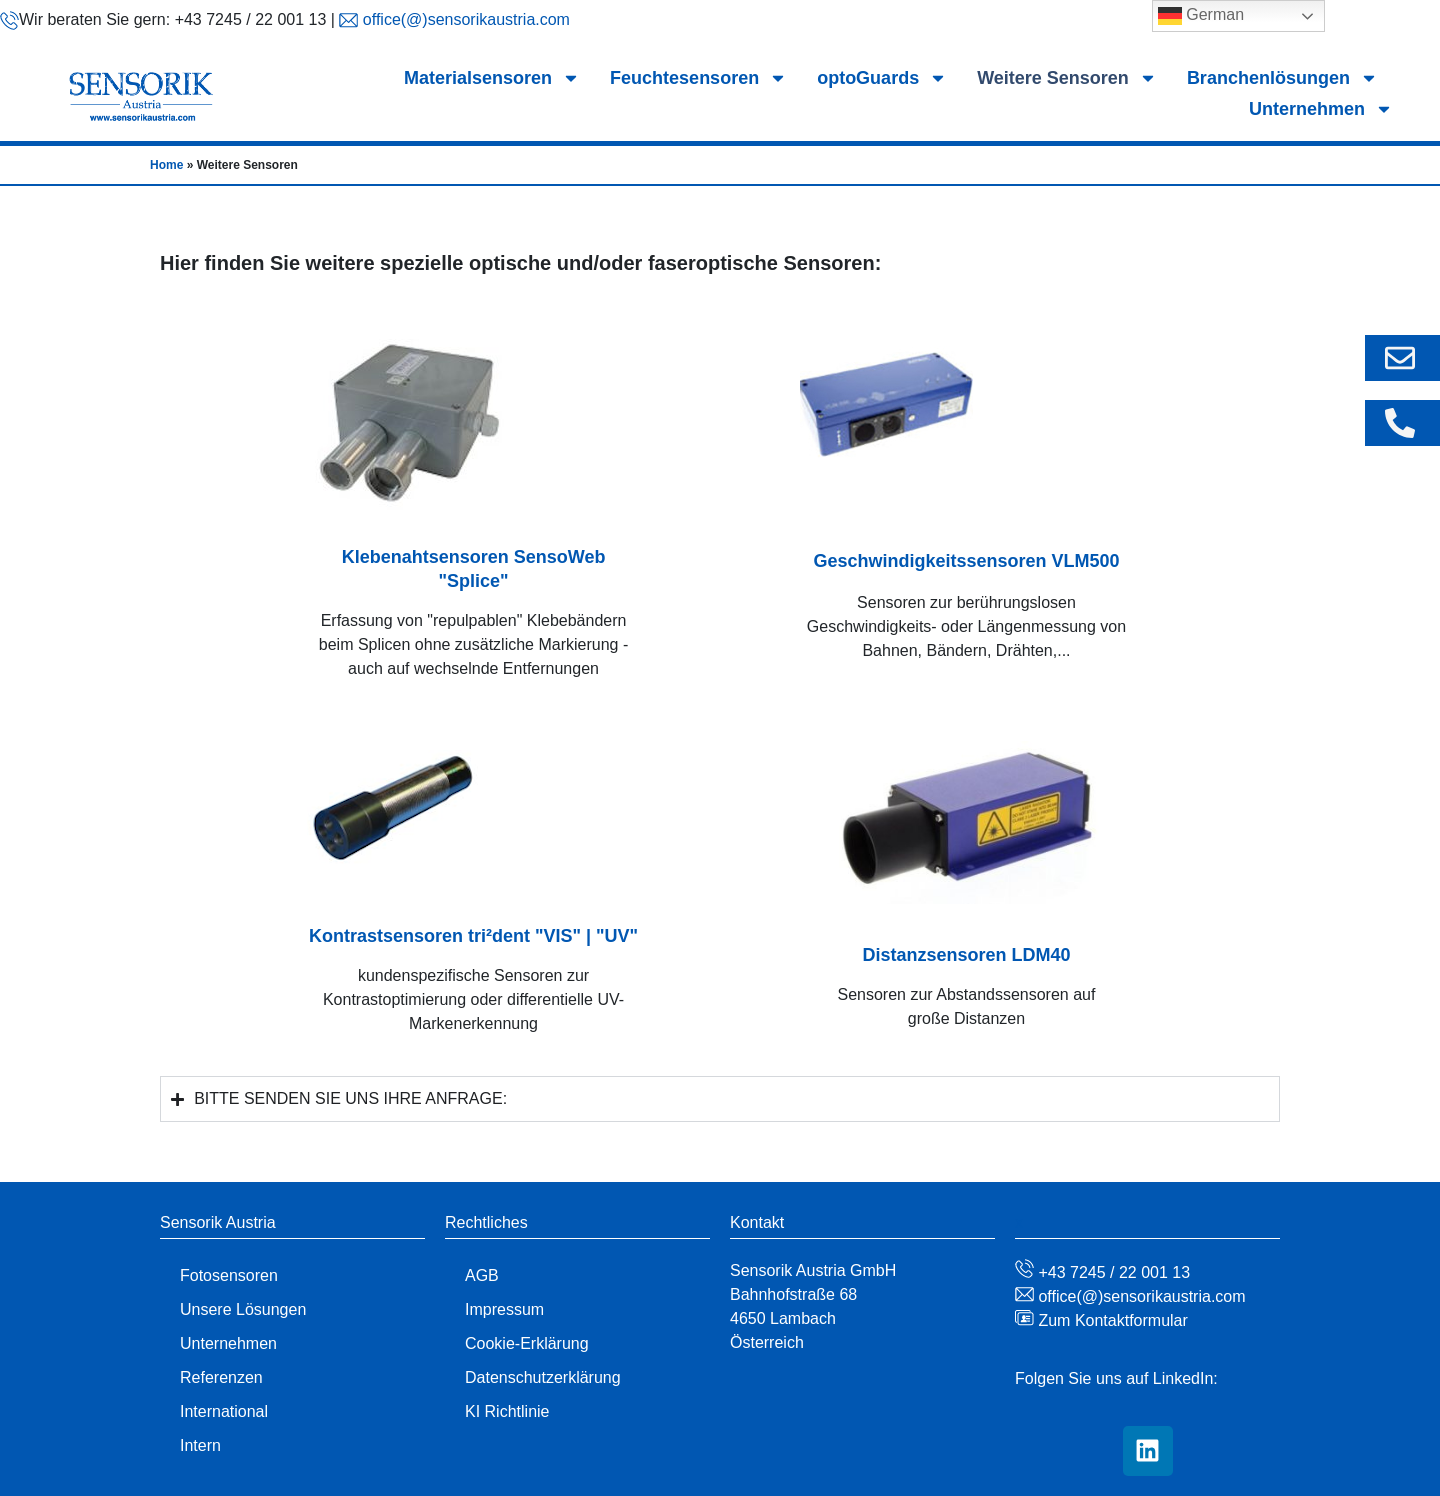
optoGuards (882, 78)
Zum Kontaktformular (1111, 1320)
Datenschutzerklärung (543, 1377)
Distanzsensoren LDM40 (966, 955)
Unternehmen (1321, 109)
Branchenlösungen (1282, 78)
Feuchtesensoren (698, 78)
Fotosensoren (229, 1275)
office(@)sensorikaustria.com (464, 19)
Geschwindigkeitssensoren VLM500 (966, 561)
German (1201, 16)
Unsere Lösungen (243, 1309)
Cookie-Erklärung (527, 1343)
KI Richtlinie (507, 1411)
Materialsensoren (492, 78)
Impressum (504, 1309)
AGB (482, 1275)
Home (166, 165)
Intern (200, 1445)
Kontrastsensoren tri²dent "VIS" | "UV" (473, 936)
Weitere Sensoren (1067, 78)
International (224, 1411)
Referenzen (221, 1377)
